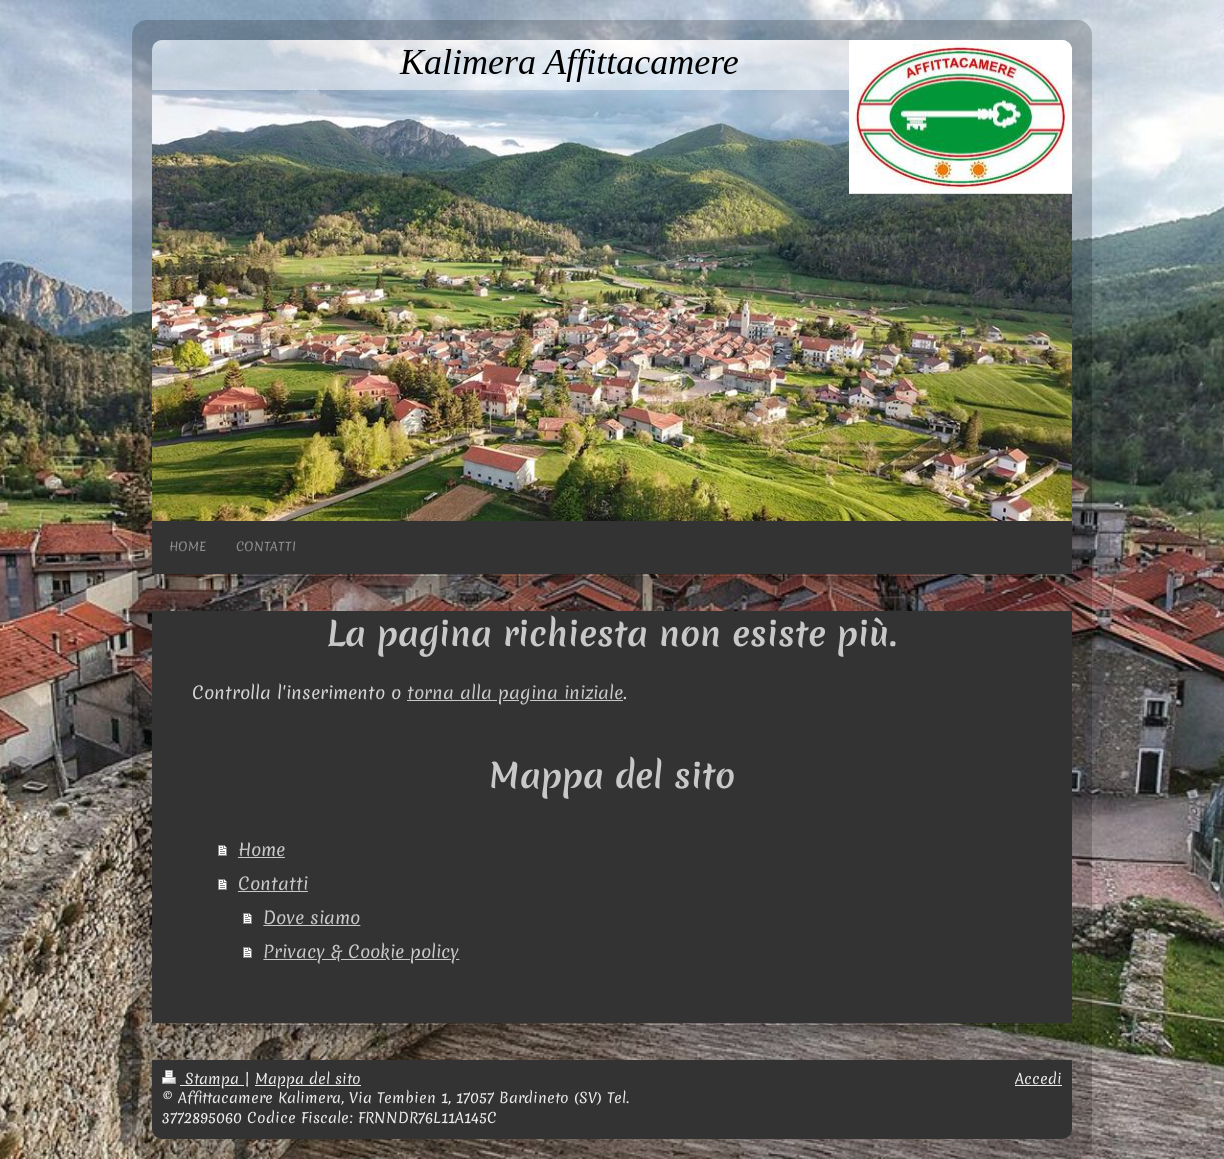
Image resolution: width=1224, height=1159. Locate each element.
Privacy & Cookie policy (361, 951)
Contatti (273, 883)
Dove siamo (311, 917)
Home (261, 849)
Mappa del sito (308, 1079)
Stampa (203, 1079)
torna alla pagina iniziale (515, 692)
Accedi (1038, 1079)
